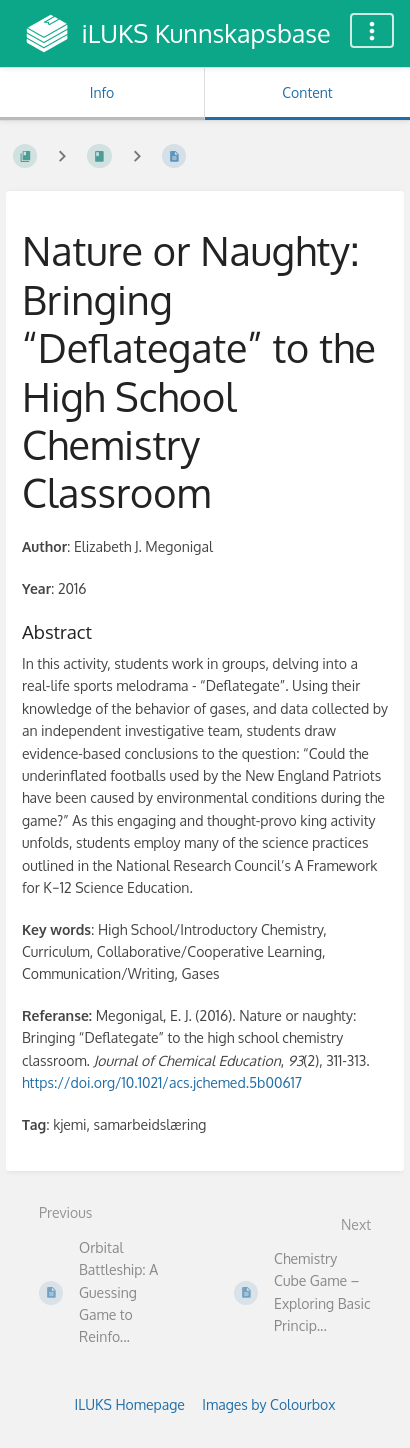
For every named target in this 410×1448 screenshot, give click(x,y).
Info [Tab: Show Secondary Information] (102, 92)
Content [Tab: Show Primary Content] (307, 92)
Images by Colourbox (268, 1404)
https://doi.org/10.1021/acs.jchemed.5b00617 (162, 1082)
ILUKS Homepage (130, 1404)
